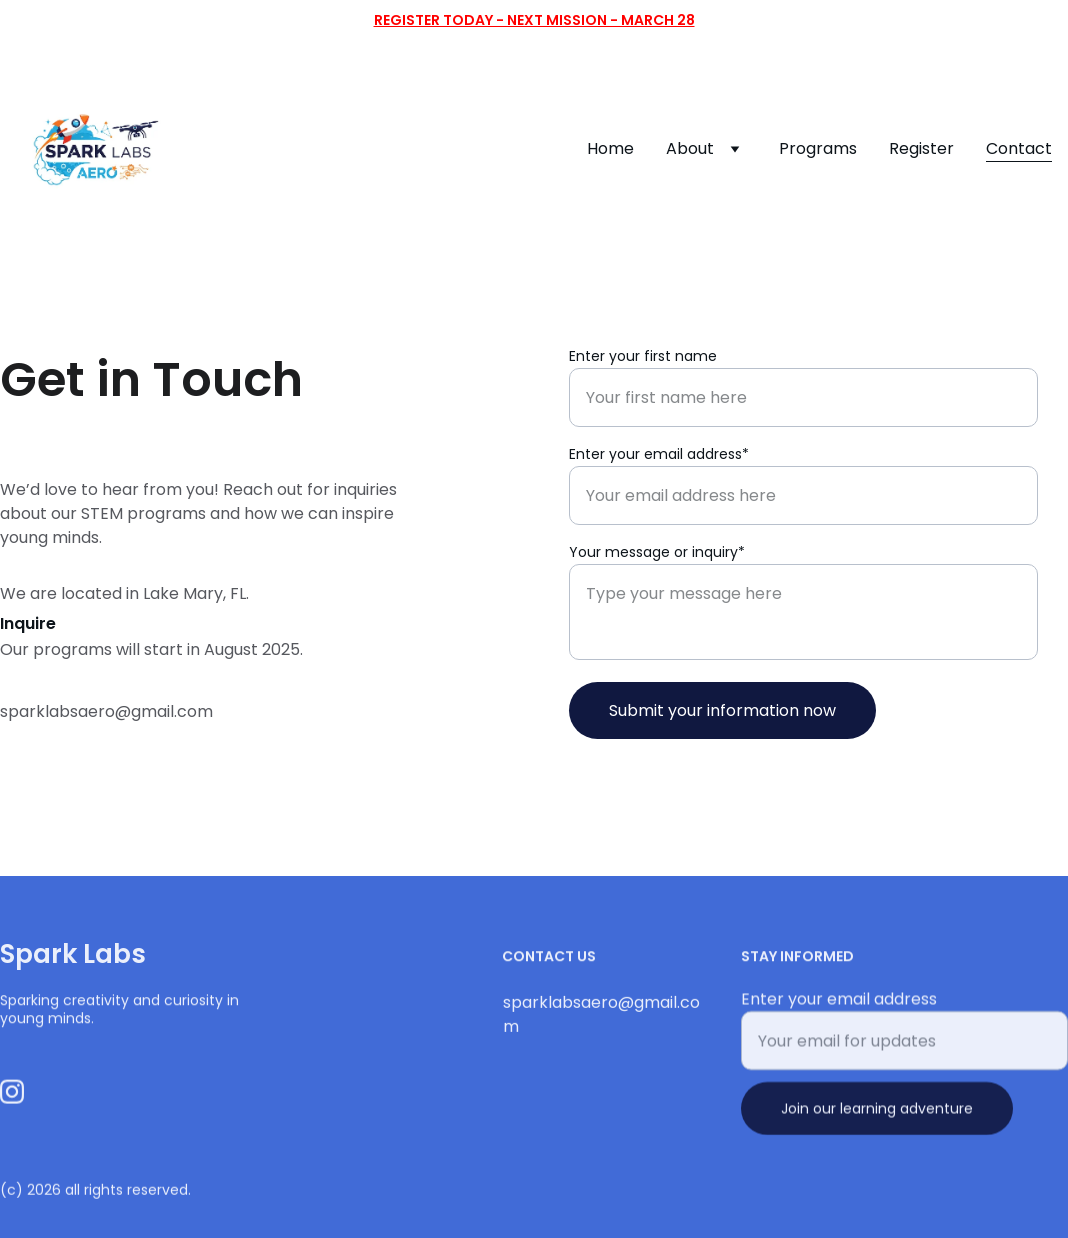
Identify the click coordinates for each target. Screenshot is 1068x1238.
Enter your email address (839, 1006)
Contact (1019, 148)
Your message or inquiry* (657, 552)
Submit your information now (722, 710)
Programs (818, 148)
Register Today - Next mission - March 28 (534, 20)
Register (921, 148)
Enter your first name (643, 356)
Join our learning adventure (877, 1116)
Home (610, 148)
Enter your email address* (659, 454)
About (690, 148)
